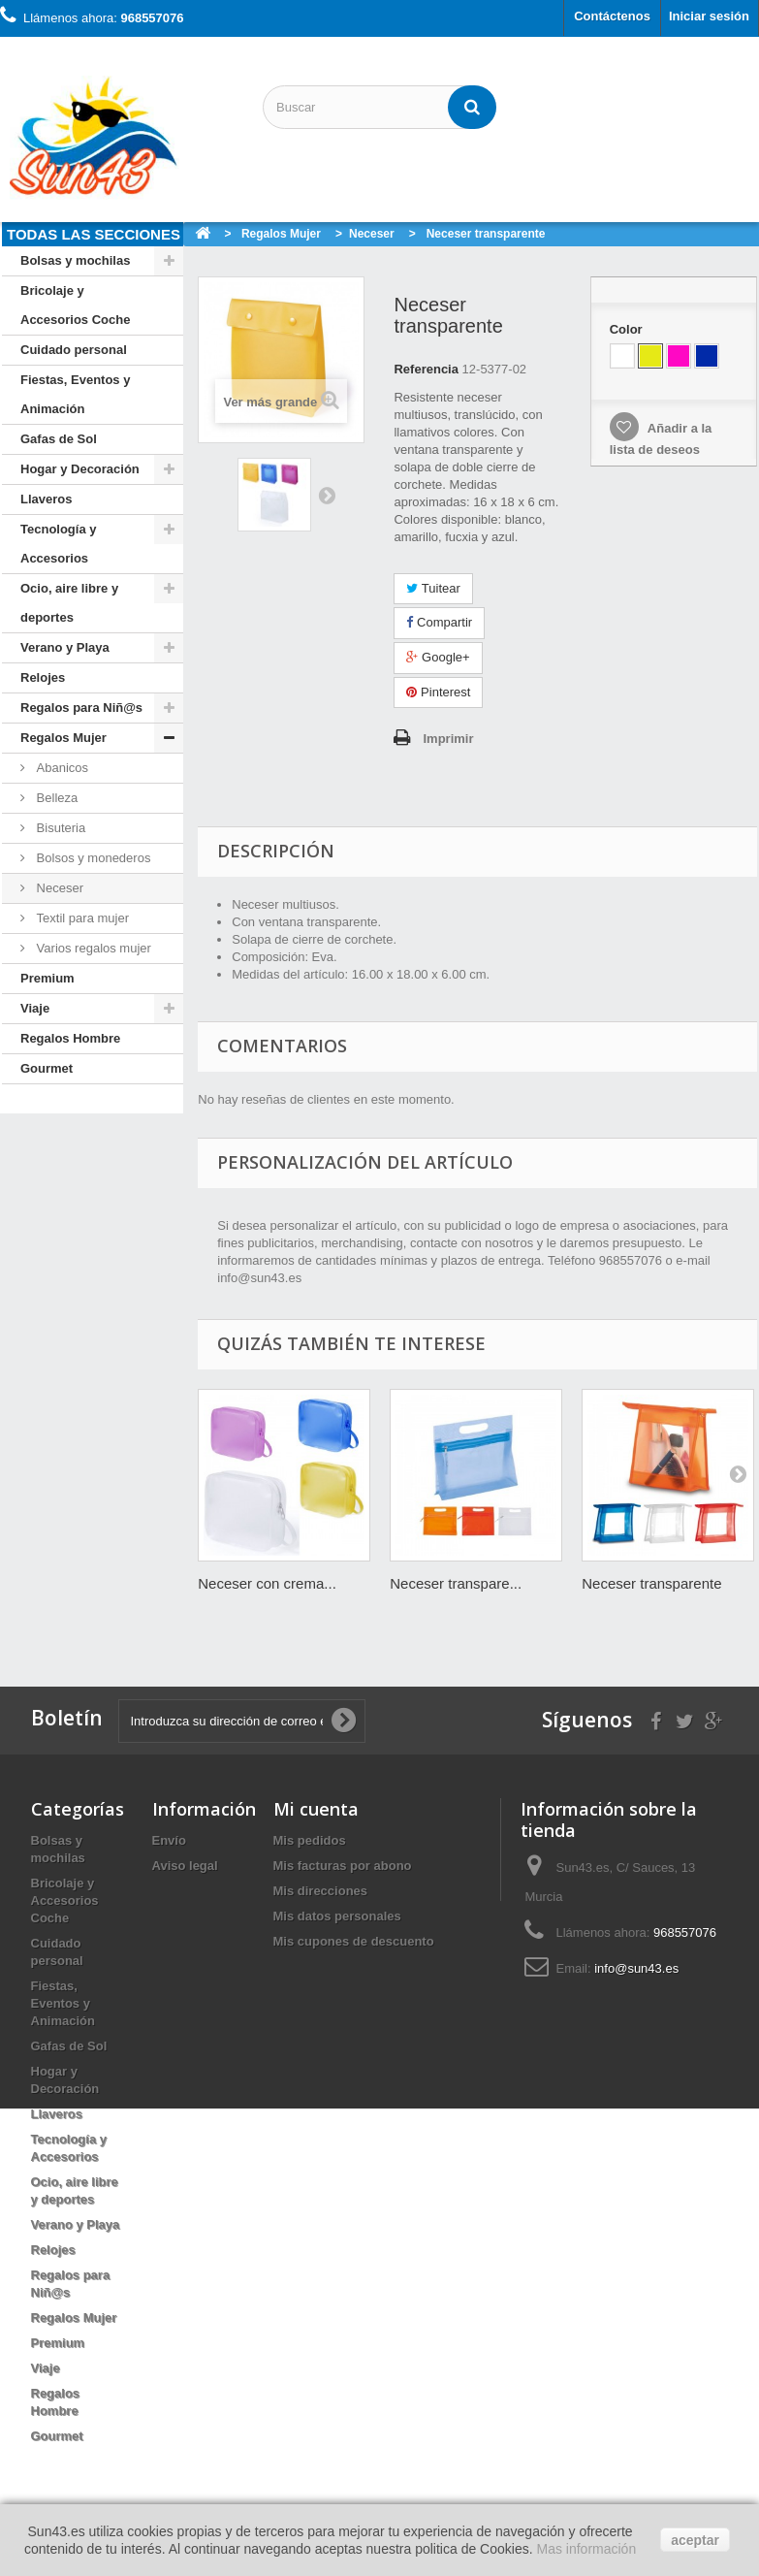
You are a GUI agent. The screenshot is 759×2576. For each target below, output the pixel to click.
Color (628, 329)
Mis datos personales (337, 1916)
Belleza (55, 797)
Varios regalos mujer (92, 948)
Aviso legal (185, 1865)
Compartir (439, 622)
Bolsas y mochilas (75, 260)
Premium (47, 978)
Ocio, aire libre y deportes (69, 603)
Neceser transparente (651, 1583)
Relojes (42, 677)
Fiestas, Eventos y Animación (75, 394)
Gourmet (46, 1068)
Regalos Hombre (70, 1038)
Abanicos (60, 767)
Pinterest (438, 692)
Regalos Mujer (63, 737)
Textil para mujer (81, 918)
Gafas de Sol (58, 439)
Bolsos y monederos (91, 858)
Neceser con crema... (267, 1583)
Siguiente (326, 494)
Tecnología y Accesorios (58, 543)
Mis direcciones (320, 1891)
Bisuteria (59, 828)
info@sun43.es (636, 1968)
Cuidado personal (73, 349)
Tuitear (432, 588)
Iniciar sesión (709, 16)
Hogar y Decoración (80, 469)
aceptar (695, 2540)
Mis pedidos (309, 1840)
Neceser (58, 888)
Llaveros (46, 499)
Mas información (586, 2549)
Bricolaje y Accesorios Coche (75, 305)
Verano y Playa (65, 647)
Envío (169, 1840)
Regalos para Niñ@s (81, 707)
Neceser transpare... (456, 1583)
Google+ (437, 657)
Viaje (34, 1008)
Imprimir (448, 738)
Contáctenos (612, 16)
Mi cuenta (316, 1808)
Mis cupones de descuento (353, 1941)
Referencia (426, 369)
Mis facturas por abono (342, 1865)
